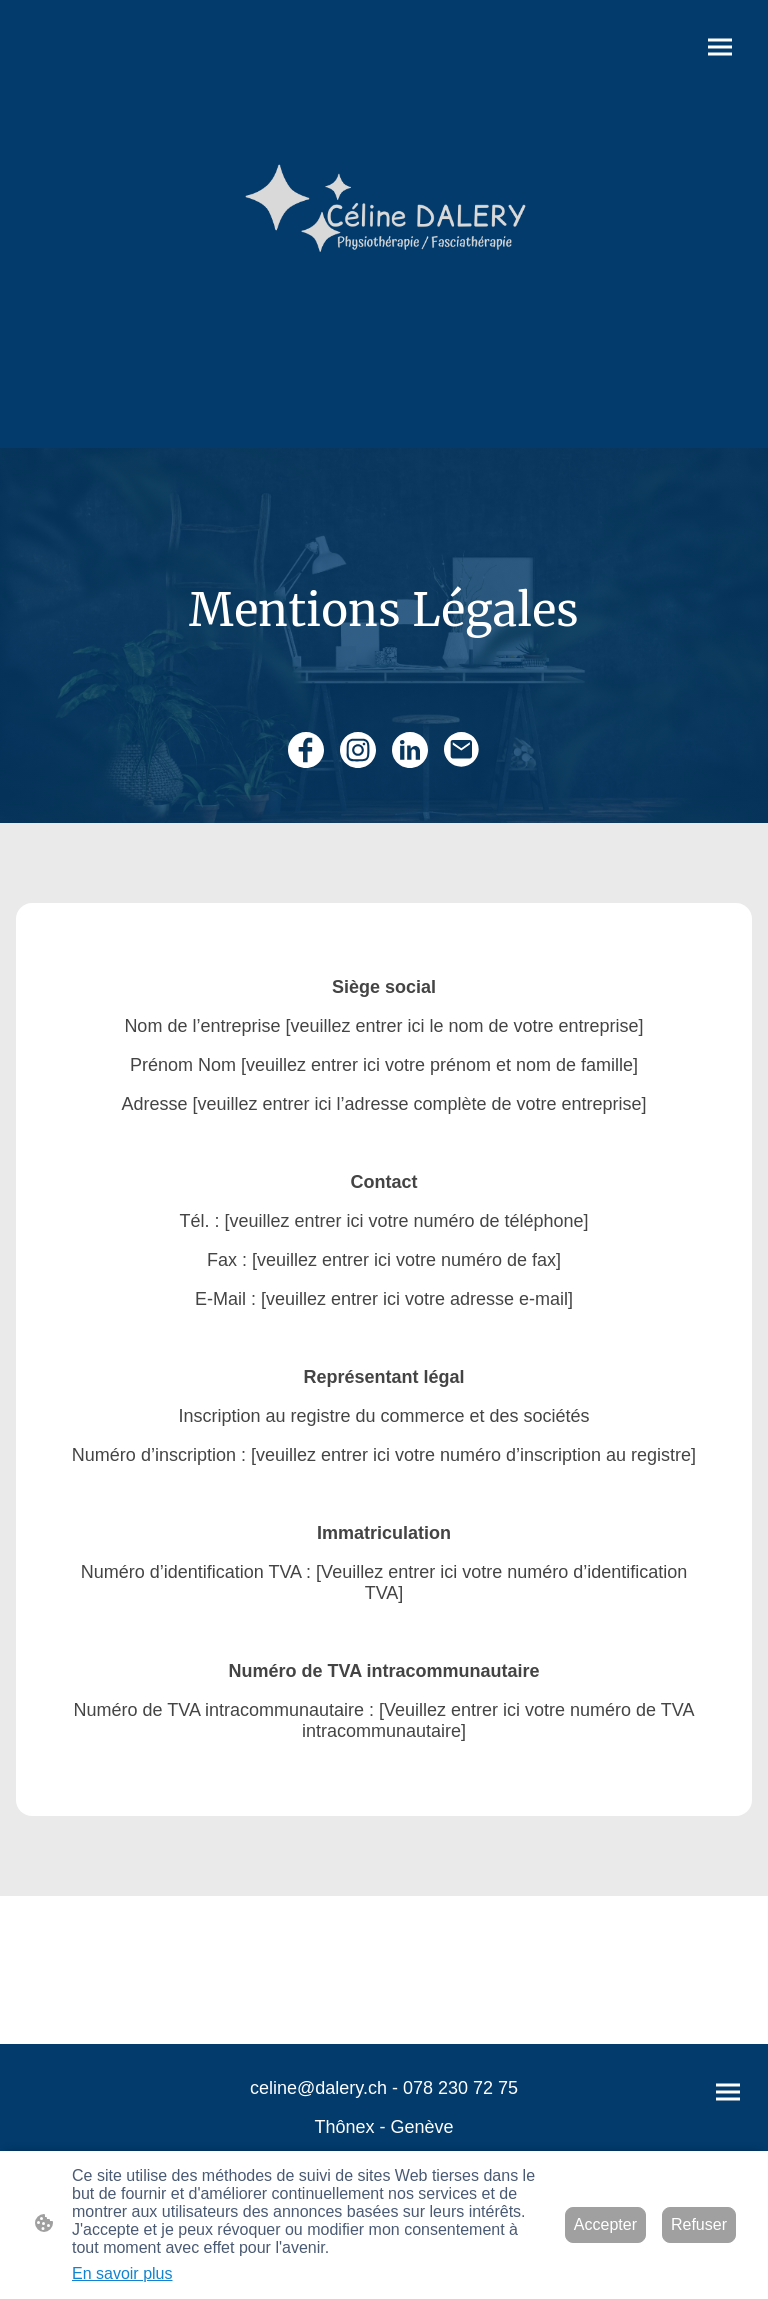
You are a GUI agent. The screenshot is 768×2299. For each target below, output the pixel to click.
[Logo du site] (384, 224)
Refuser (699, 2224)
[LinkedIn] (410, 750)
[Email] (462, 750)
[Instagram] (358, 750)
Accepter (605, 2224)
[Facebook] (306, 750)
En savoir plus (122, 2273)
